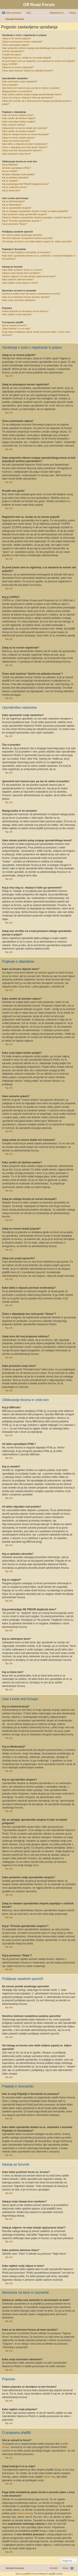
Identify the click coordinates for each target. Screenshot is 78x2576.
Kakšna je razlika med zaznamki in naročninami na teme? (31, 293)
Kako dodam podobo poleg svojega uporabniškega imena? (32, 94)
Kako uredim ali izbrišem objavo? (19, 118)
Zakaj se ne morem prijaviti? (16, 38)
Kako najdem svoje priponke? (17, 314)
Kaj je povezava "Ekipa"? (14, 224)
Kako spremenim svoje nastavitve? (19, 81)
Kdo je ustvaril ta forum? (14, 325)
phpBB (26, 2574)
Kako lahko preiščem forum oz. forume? (22, 270)
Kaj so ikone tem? (11, 190)
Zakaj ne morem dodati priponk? (18, 137)
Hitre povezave (13, 12)
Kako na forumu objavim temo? (18, 115)
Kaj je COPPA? (9, 64)
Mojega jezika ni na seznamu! (17, 91)
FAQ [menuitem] (28, 12)
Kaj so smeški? (9, 171)
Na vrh (8, 375)
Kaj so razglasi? (10, 180)
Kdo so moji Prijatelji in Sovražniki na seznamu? (26, 252)
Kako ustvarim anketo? (13, 124)
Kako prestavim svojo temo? (16, 153)
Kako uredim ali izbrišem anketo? (19, 131)
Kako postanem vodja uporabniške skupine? (24, 214)
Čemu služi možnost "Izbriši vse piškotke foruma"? (27, 70)
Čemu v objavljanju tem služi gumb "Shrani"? (25, 147)
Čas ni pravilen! (10, 85)
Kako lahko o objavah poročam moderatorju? (25, 144)
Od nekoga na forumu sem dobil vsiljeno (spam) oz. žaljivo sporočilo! (37, 241)
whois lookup (24, 2513)
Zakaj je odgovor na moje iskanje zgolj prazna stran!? (29, 276)
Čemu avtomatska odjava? (15, 45)
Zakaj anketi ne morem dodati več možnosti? (24, 128)
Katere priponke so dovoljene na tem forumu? (25, 311)
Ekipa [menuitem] (65, 2568)
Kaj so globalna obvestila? (15, 177)
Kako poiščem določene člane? (18, 279)
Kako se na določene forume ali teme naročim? (26, 297)
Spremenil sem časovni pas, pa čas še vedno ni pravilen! (31, 88)
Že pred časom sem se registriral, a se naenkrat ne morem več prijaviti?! (38, 61)
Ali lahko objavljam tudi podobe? (18, 174)
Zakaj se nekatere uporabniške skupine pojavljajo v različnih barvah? (37, 217)
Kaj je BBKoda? (10, 164)
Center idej (49, 2476)
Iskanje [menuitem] (74, 19)
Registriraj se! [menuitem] (57, 12)
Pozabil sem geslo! (11, 54)
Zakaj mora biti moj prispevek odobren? (22, 150)
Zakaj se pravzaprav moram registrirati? (22, 41)
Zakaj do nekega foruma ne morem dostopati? (25, 134)
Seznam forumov (15, 2568)
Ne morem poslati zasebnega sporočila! (22, 235)
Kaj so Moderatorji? (12, 204)
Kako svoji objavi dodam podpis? (18, 121)
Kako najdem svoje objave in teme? (20, 283)
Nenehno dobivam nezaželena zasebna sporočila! (27, 238)
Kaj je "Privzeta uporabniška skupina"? (21, 221)
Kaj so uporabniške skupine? (16, 208)
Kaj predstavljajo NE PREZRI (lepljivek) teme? (25, 184)
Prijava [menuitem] (72, 12)
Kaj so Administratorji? (13, 201)
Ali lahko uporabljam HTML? (16, 168)
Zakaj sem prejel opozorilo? (16, 141)
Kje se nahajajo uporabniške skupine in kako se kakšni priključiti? (35, 211)
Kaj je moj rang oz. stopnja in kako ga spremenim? (27, 97)
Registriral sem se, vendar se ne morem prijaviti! (26, 57)
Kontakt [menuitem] (53, 2568)
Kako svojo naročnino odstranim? (19, 300)
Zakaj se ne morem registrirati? (18, 67)
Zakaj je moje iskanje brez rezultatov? (21, 273)
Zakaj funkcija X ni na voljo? (16, 328)
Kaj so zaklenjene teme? (14, 187)
